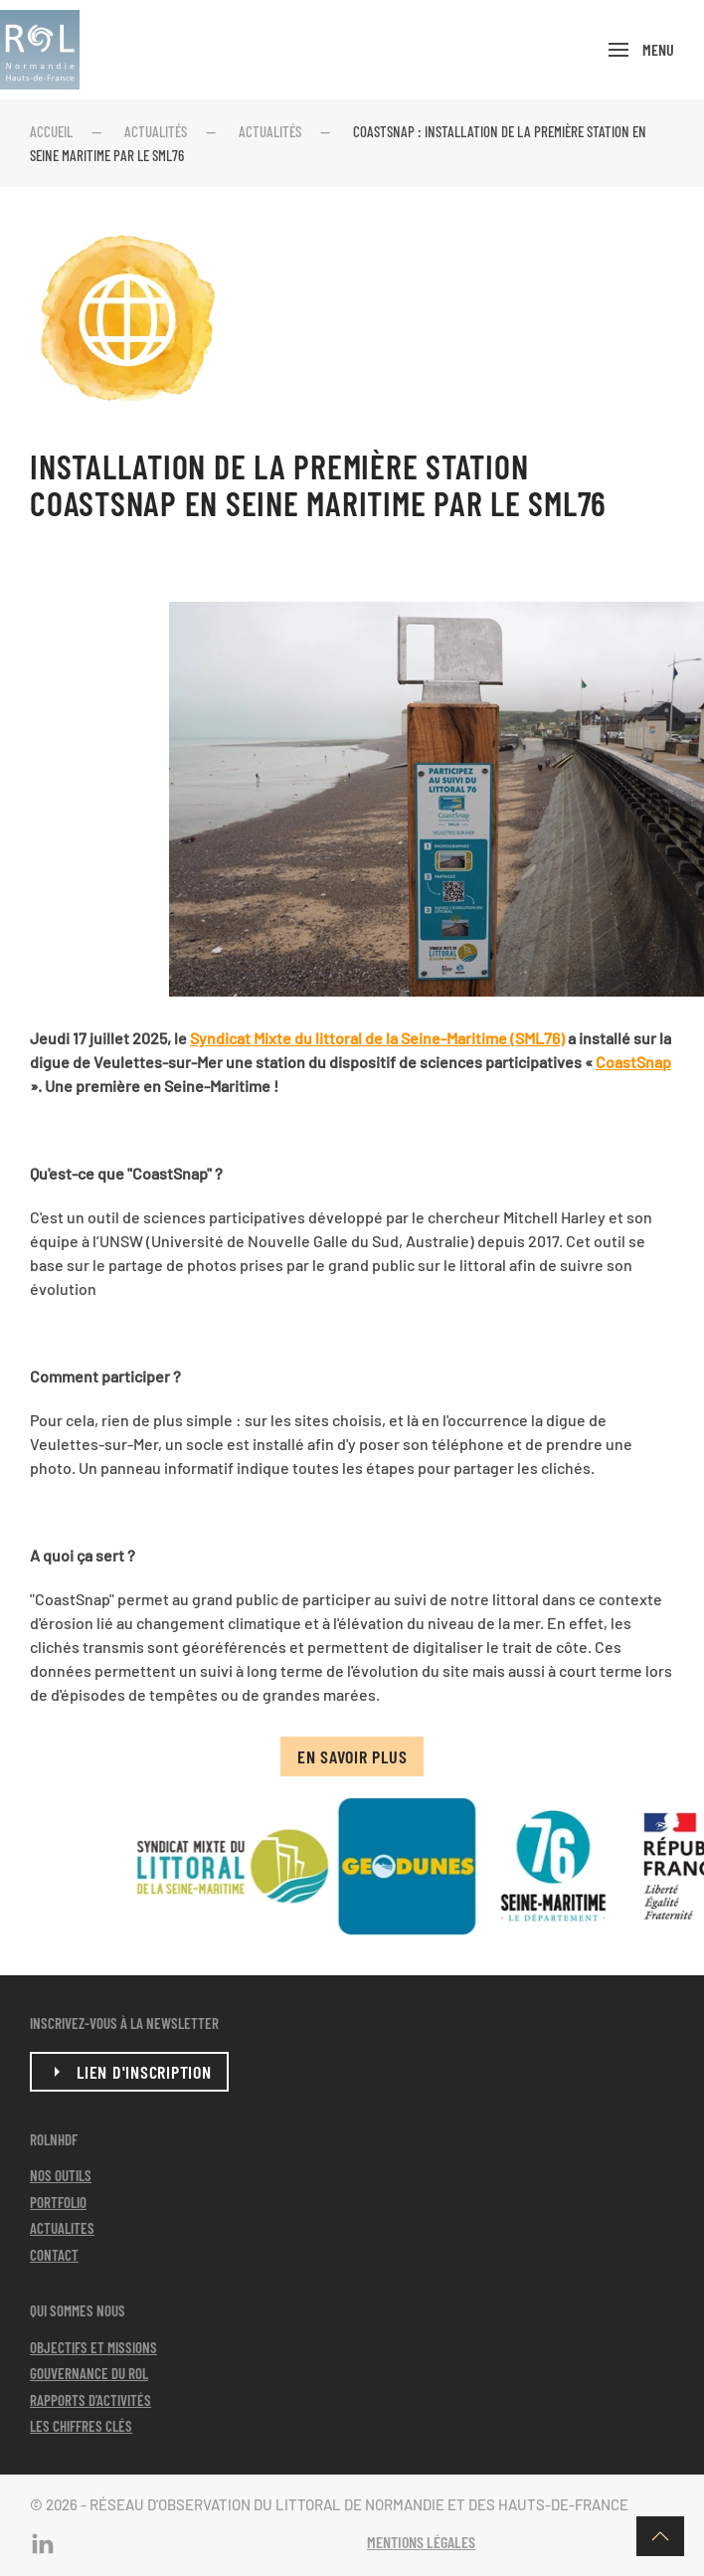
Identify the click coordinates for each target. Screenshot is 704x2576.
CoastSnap (633, 1061)
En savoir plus (352, 1756)
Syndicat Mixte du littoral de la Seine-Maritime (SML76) (377, 1037)
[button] (641, 49)
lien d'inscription (129, 2072)
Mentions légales (421, 2541)
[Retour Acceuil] (40, 49)
